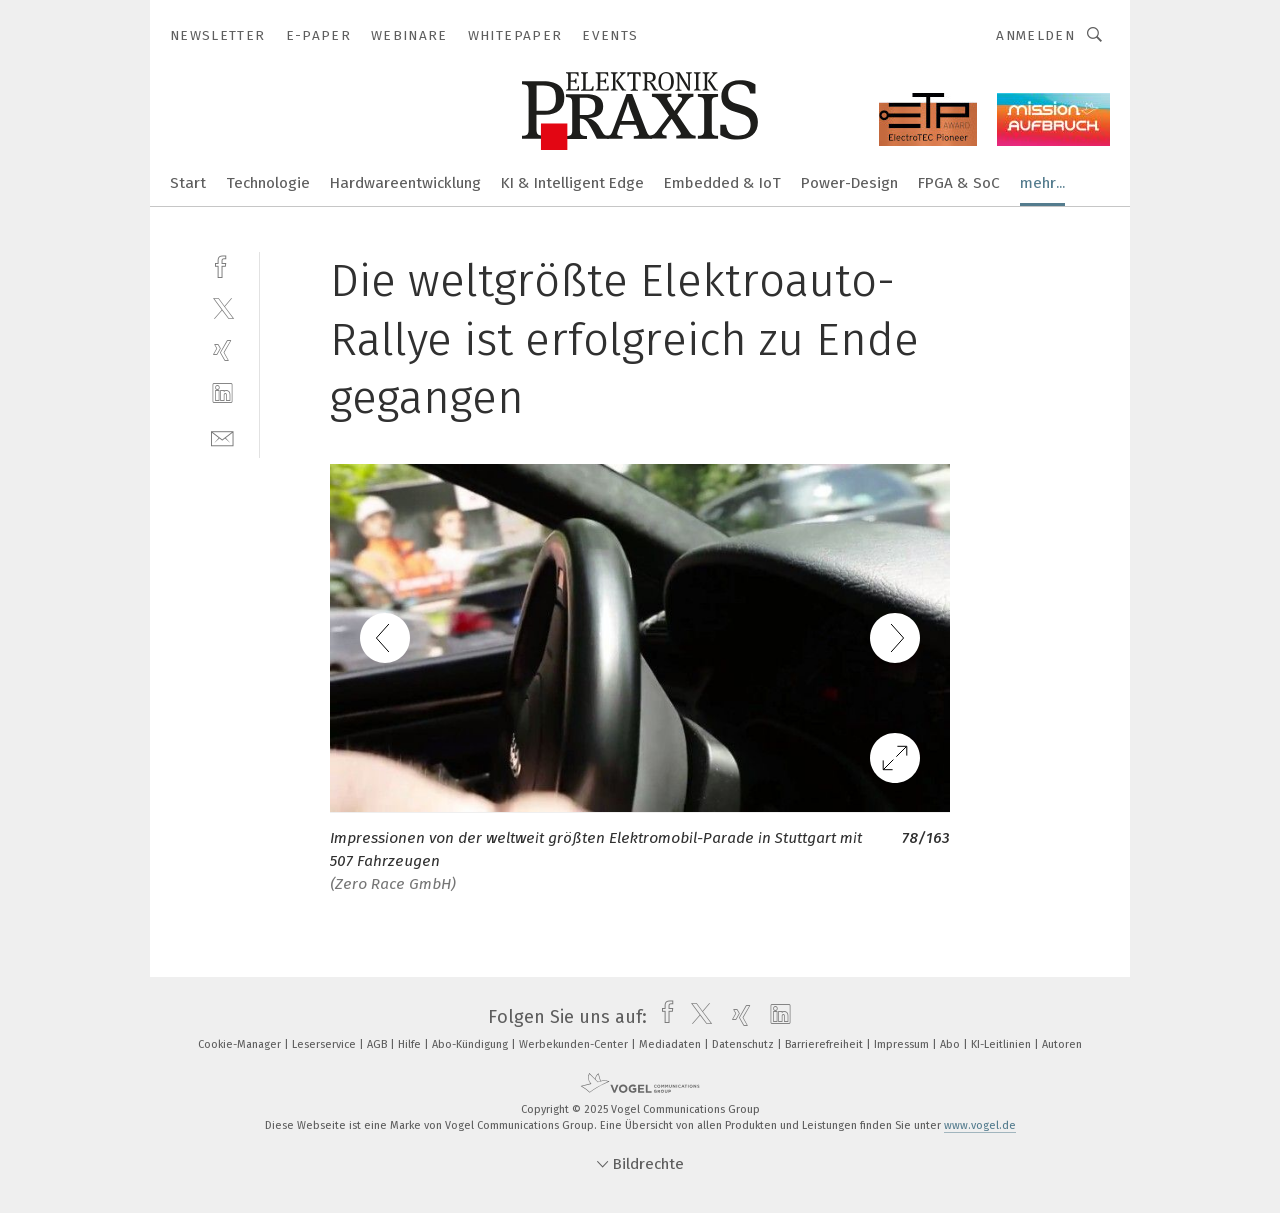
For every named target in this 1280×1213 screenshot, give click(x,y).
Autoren (1062, 1044)
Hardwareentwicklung (405, 183)
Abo (951, 1044)
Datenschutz (744, 1044)
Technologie (268, 183)
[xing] (222, 350)
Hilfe (411, 1044)
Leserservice (325, 1044)
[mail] (222, 436)
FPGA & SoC (959, 183)
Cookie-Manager (241, 1044)
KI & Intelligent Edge (572, 183)
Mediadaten (671, 1044)
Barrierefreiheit (825, 1044)
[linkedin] (222, 393)
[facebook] (222, 264)
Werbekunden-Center (575, 1044)
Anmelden (1035, 35)
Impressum (903, 1044)
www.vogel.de (980, 1125)
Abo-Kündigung (471, 1044)
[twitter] (222, 307)
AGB (378, 1044)
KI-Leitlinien (1002, 1044)
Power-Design (849, 183)
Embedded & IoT (722, 183)
